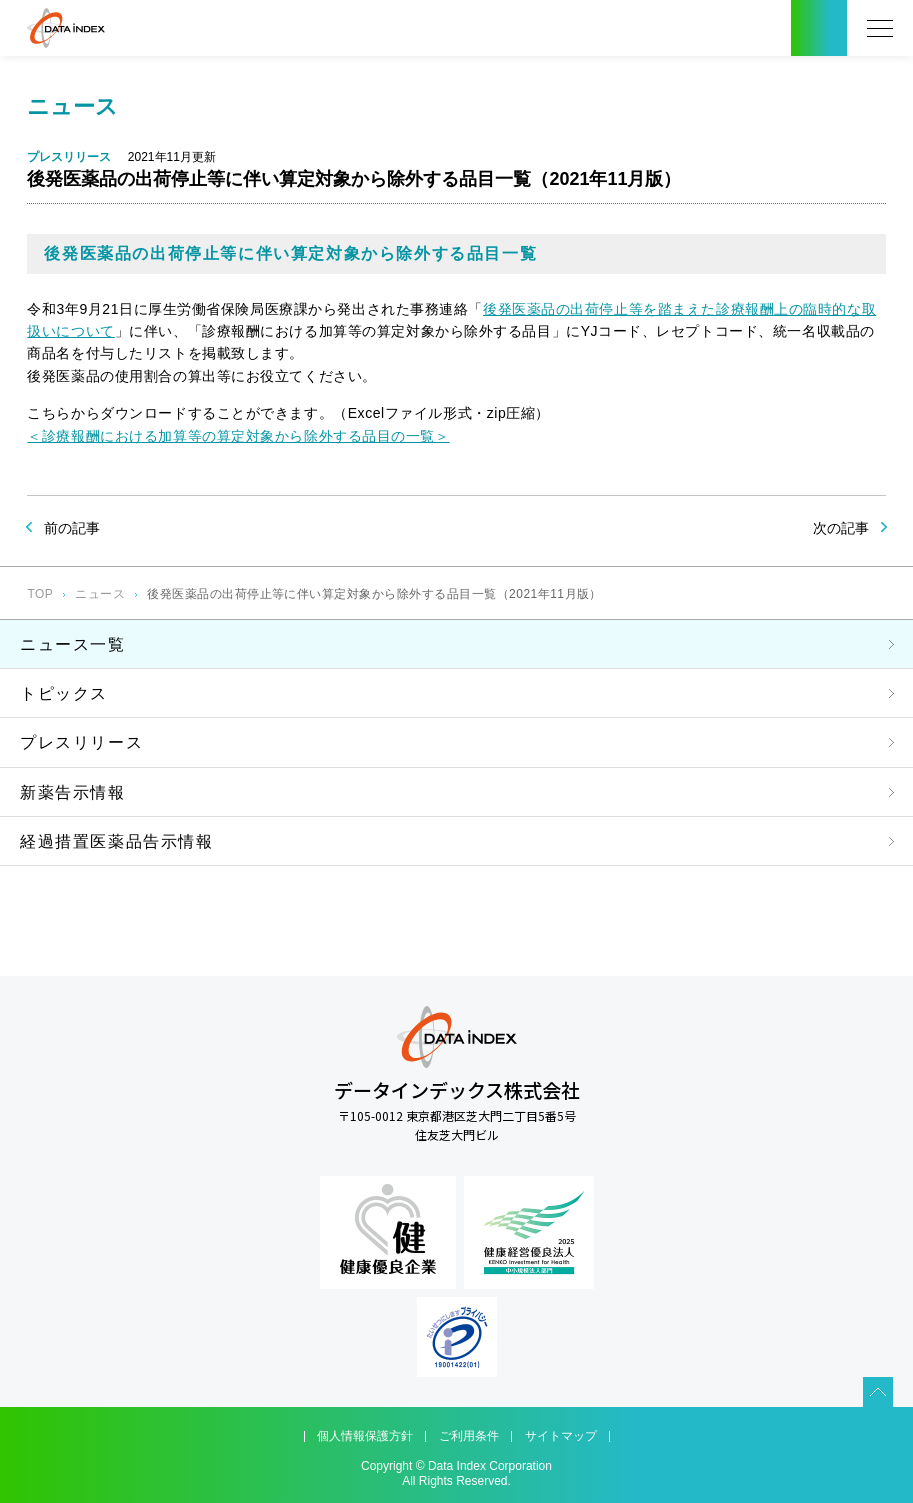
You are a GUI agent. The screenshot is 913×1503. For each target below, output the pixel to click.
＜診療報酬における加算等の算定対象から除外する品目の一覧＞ (238, 436)
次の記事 (841, 528)
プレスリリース (81, 742)
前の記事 (72, 528)
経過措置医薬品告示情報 (117, 841)
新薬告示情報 (73, 792)
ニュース (100, 594)
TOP (40, 594)
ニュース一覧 (73, 644)
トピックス (64, 693)
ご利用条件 (469, 1436)
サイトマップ (561, 1436)
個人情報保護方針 (365, 1436)
